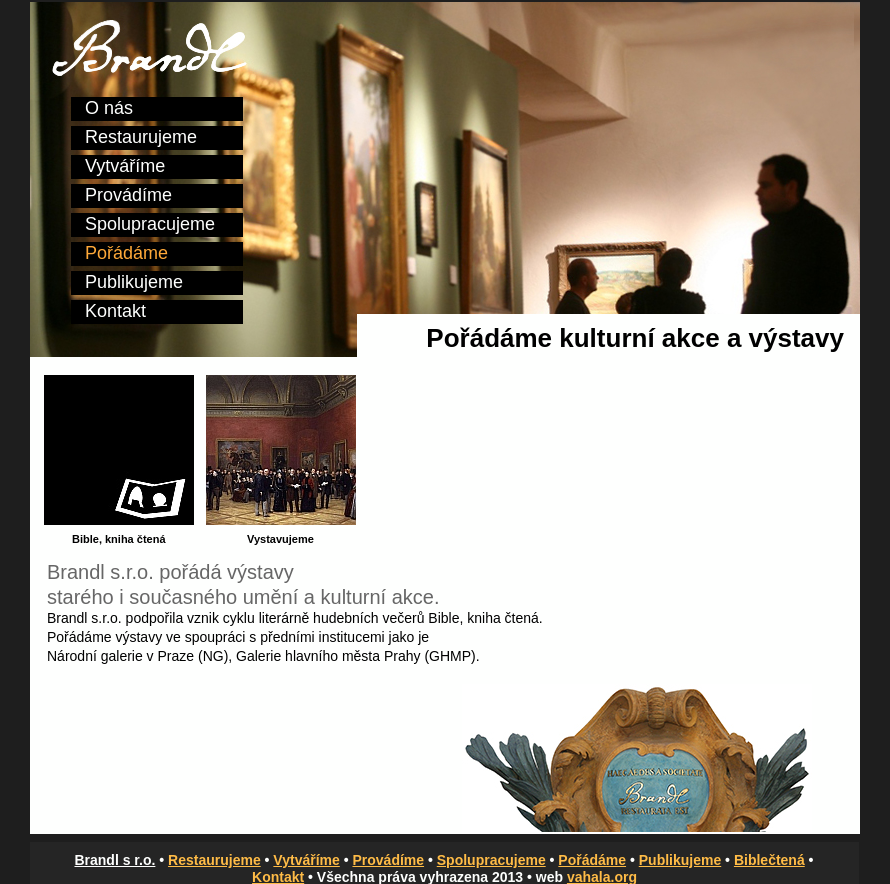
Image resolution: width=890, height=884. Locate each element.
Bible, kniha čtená (483, 618)
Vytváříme (125, 166)
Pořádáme (126, 253)
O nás (109, 108)
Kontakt (115, 311)
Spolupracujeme (150, 224)
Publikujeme (134, 282)
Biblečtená (769, 860)
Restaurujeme (141, 137)
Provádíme (128, 195)
